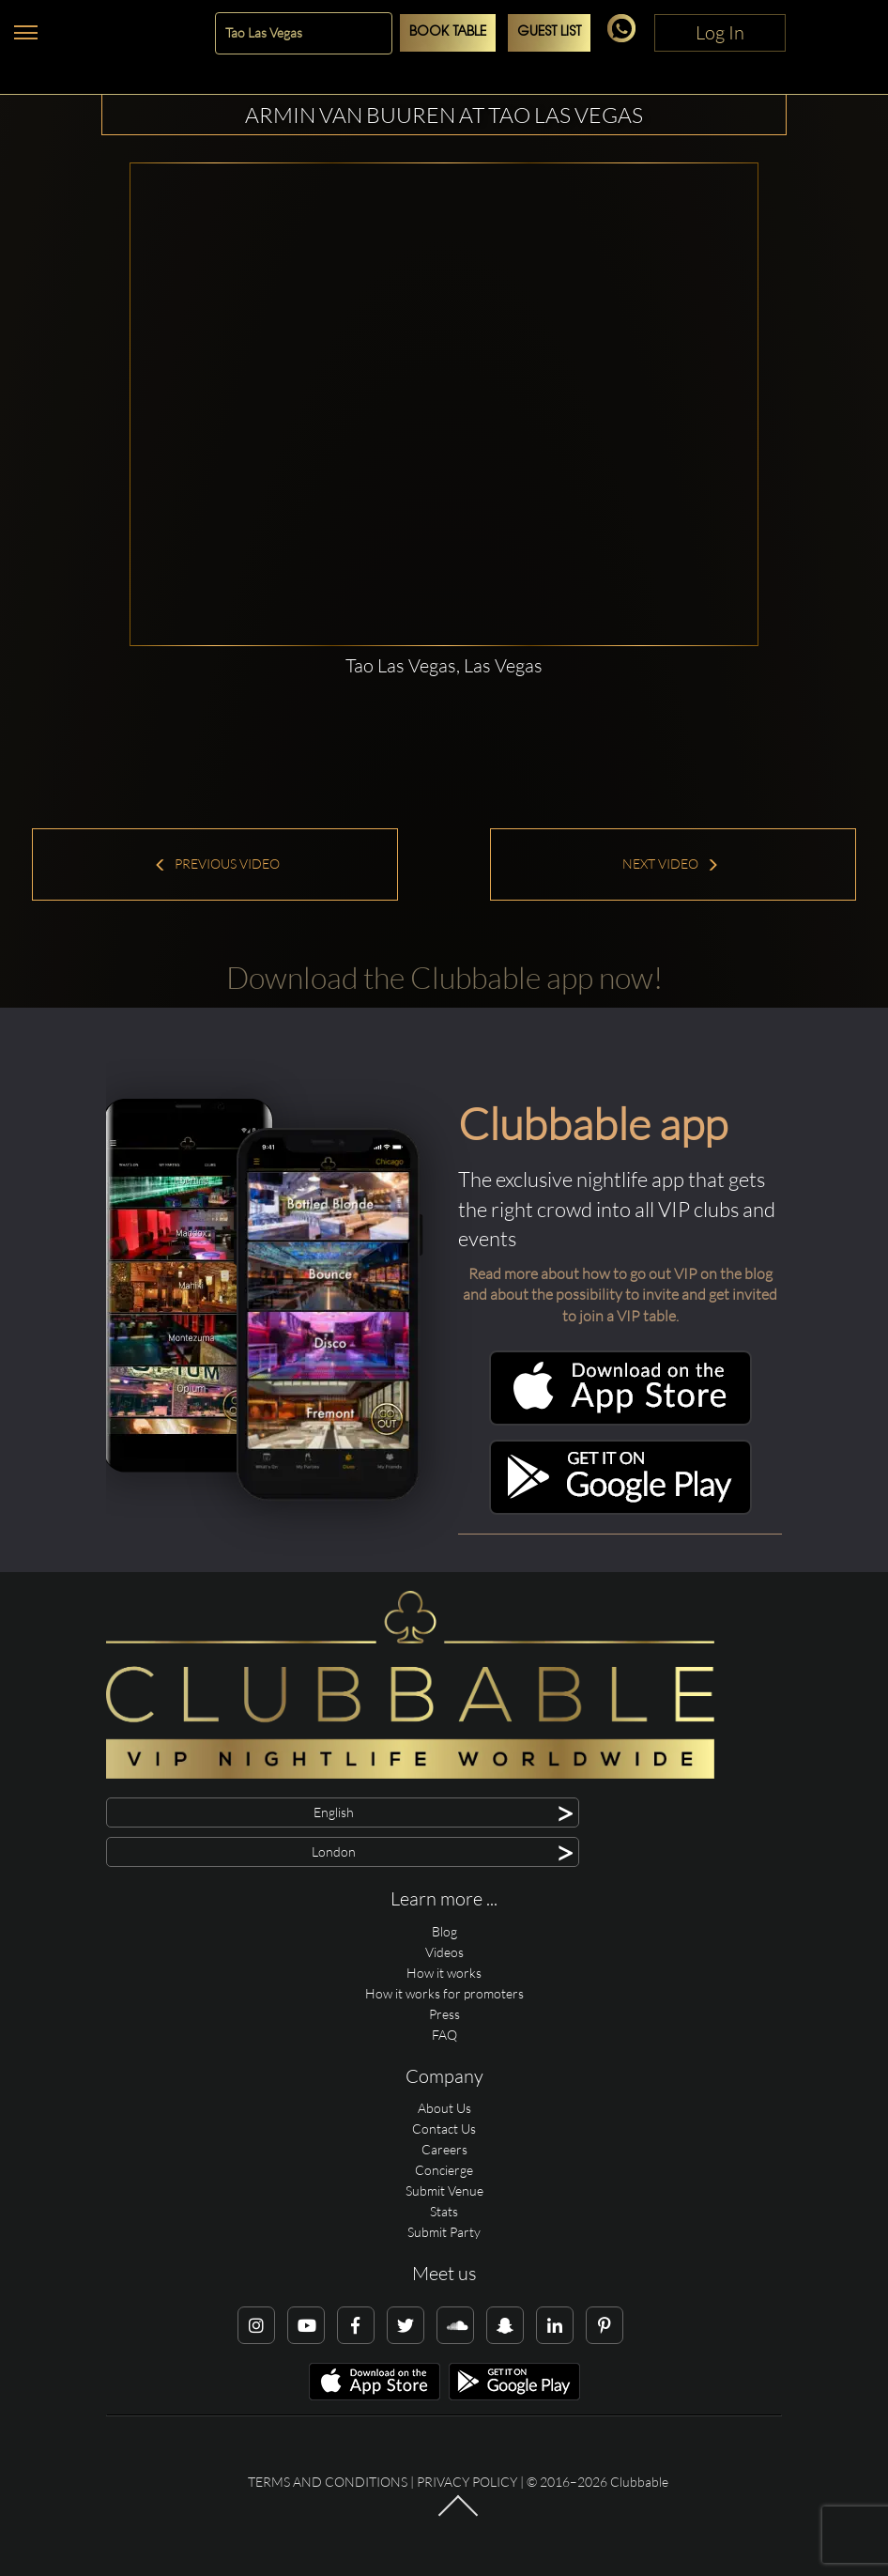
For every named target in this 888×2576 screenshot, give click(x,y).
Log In (720, 32)
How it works (444, 1973)
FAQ (444, 2035)
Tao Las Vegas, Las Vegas (444, 665)
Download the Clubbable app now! (444, 977)
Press (444, 2014)
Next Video (670, 864)
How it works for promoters (444, 1993)
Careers (444, 2149)
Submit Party (444, 2232)
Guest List (549, 32)
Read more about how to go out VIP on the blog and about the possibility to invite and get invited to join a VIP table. (620, 1295)
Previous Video (217, 864)
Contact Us (444, 2128)
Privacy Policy (467, 2482)
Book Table (447, 32)
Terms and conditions (327, 2482)
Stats (444, 2211)
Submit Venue (444, 2190)
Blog (444, 1931)
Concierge (444, 2170)
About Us (444, 2108)
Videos (444, 1952)
